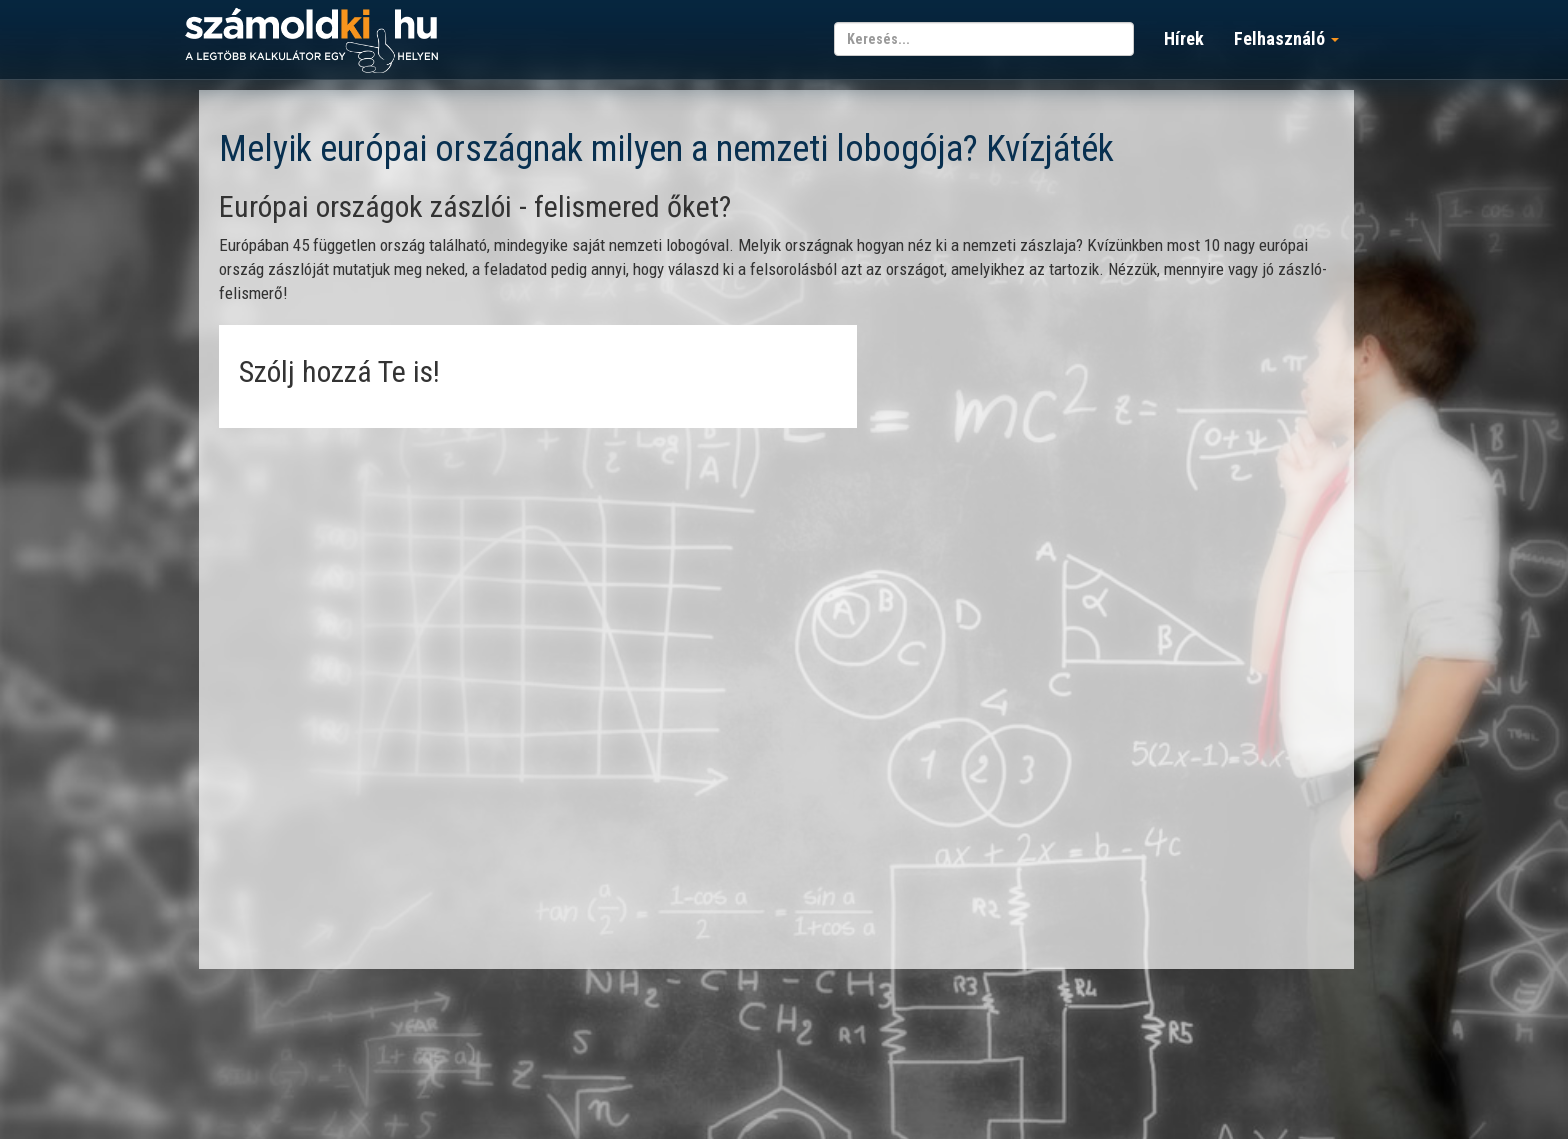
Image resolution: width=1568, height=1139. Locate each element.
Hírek (1184, 38)
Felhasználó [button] (1286, 38)
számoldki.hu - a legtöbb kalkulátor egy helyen (311, 41)
